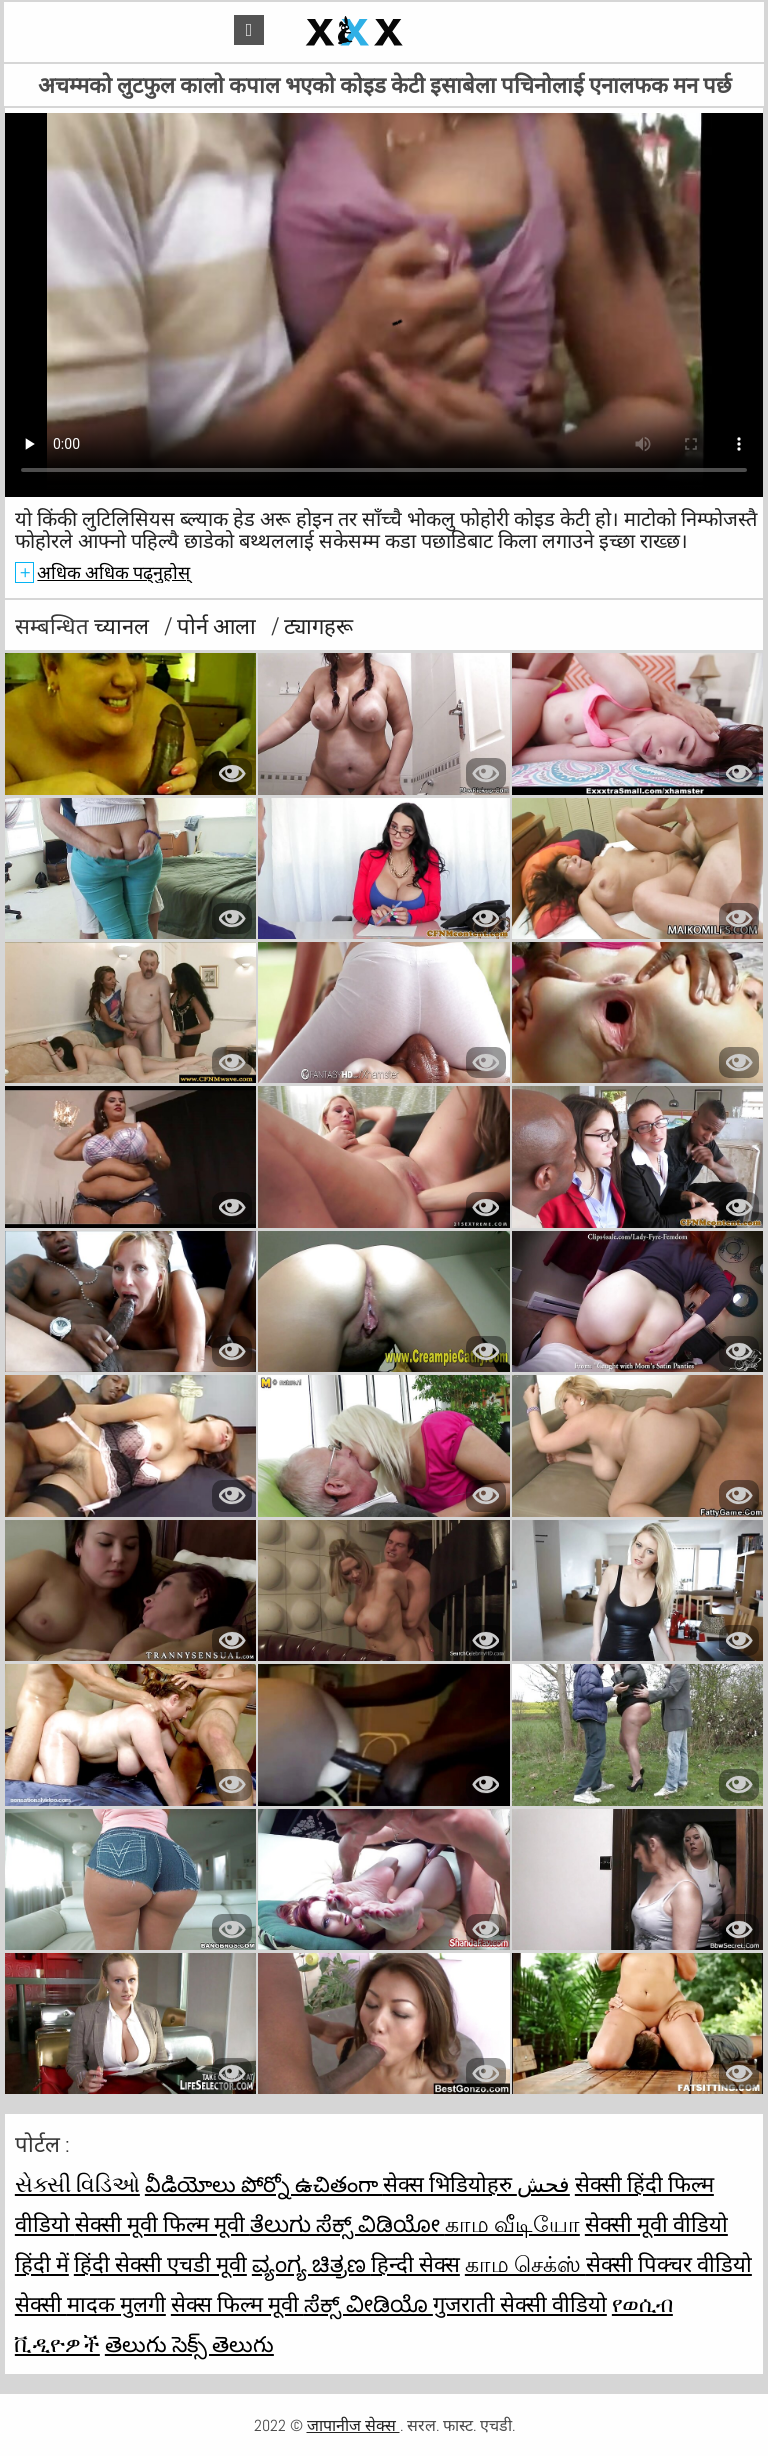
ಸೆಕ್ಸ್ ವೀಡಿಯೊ (368, 2304)
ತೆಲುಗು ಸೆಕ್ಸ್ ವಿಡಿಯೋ (347, 2224)
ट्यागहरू (318, 626)
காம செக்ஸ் (525, 2264)
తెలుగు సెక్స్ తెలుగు (189, 2344)
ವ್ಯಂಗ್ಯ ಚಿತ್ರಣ (311, 2264)
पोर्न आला (219, 626)
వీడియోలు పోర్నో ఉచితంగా (264, 2184)
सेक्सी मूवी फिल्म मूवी (162, 2224)
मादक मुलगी (116, 2304)
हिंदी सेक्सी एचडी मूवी (160, 2264)
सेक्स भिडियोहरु (450, 2184)
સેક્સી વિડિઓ (77, 2184)
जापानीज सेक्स (353, 2425)
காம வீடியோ (512, 2224)
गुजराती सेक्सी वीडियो (520, 2304)
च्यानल (124, 626)
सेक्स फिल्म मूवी (237, 2304)
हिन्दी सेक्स (415, 2264)
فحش (543, 2184)
